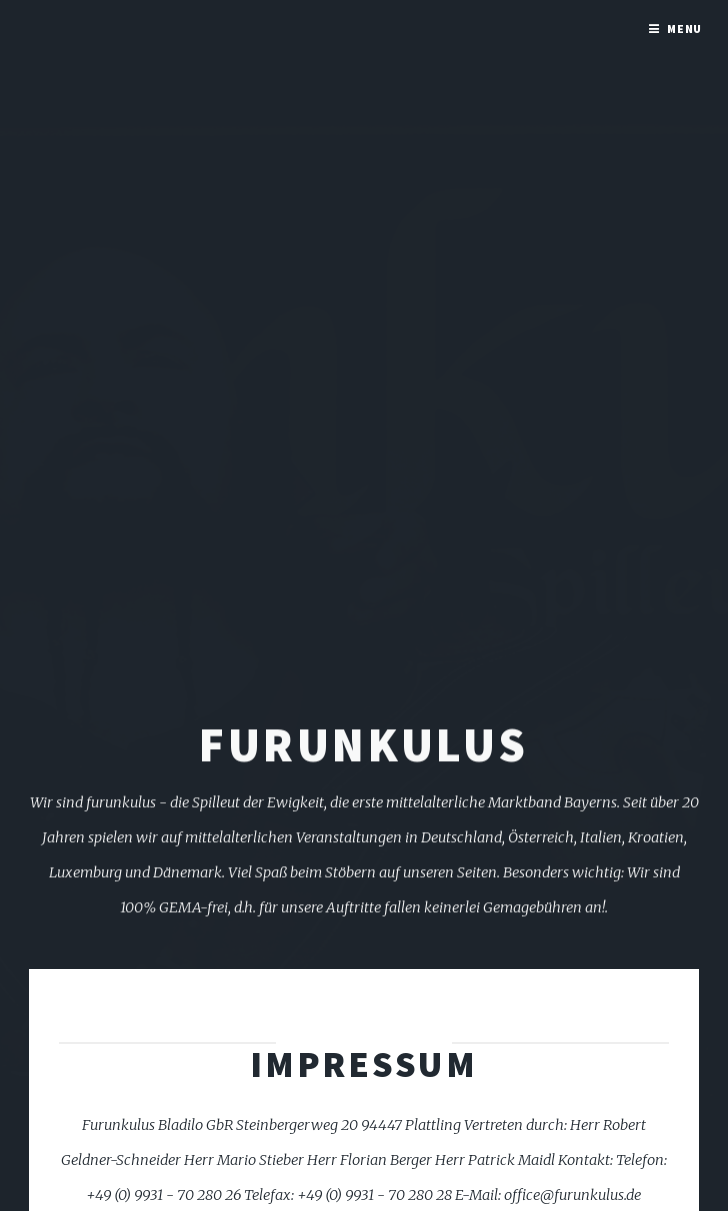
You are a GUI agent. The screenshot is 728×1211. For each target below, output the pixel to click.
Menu (685, 28)
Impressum (364, 1064)
